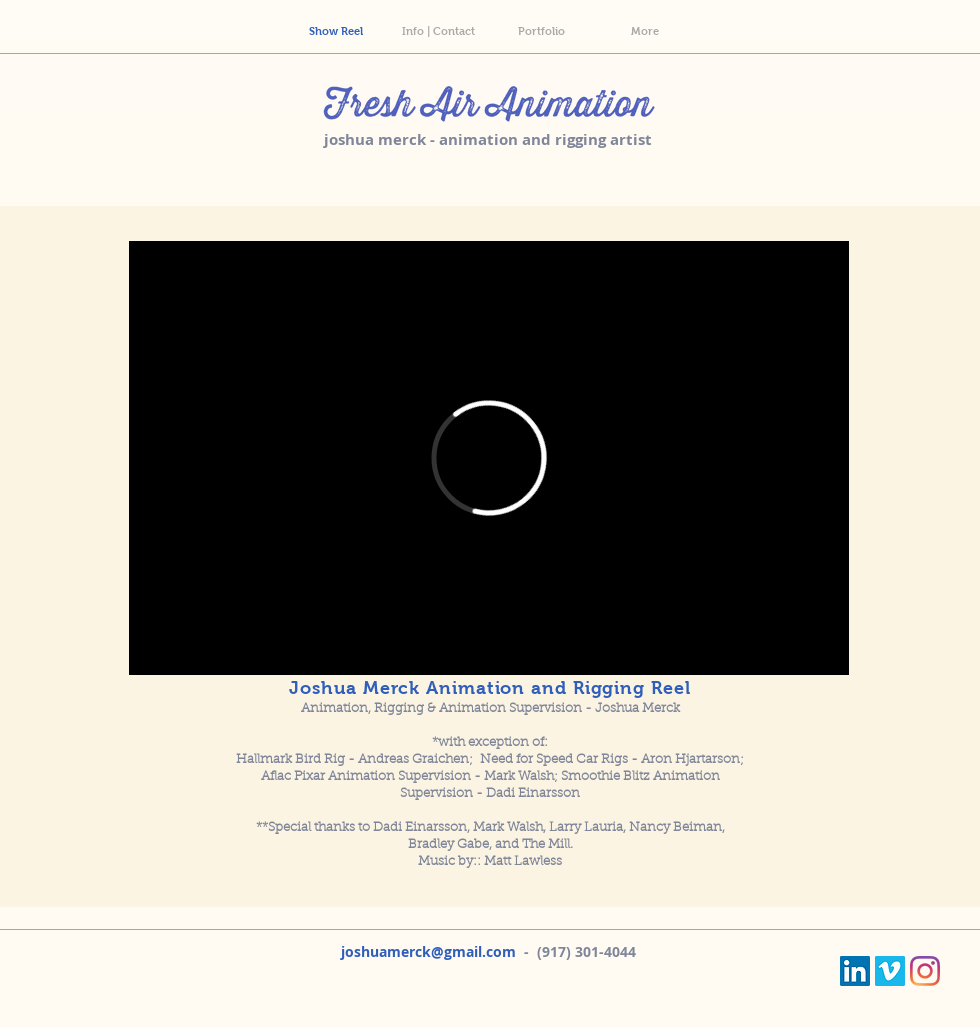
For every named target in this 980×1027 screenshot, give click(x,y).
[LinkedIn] (855, 971)
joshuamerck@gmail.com (428, 951)
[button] (644, 31)
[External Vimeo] (489, 458)
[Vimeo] (890, 971)
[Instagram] (925, 971)
